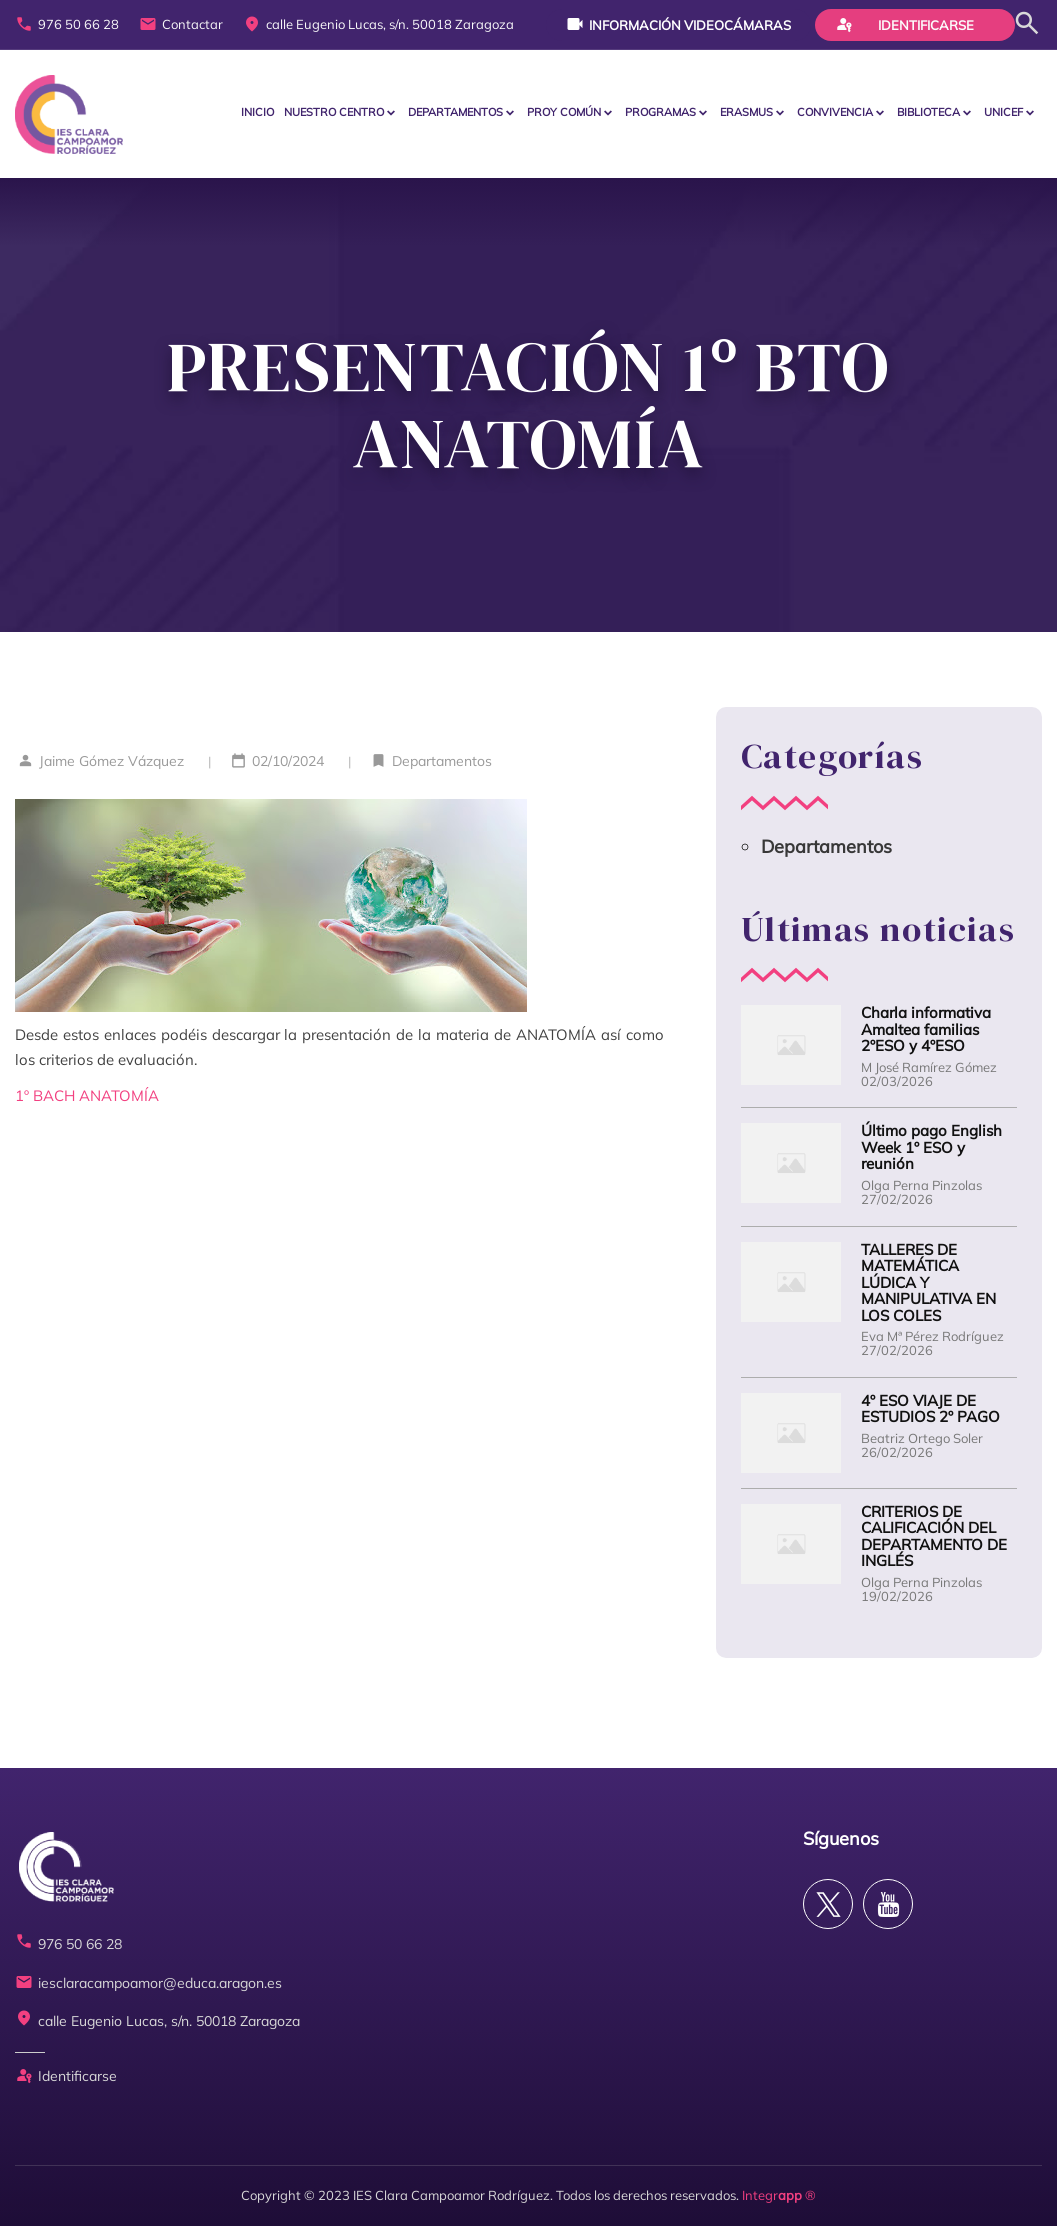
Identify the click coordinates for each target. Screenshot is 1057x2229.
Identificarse (905, 24)
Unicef (1003, 114)
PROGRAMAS (660, 114)
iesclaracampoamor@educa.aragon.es (148, 1986)
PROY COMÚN (564, 114)
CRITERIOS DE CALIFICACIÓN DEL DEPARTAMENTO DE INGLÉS (934, 1540)
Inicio (257, 114)
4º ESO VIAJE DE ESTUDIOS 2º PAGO (930, 1412)
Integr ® (779, 2198)
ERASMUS (746, 114)
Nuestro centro (334, 114)
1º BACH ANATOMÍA (87, 1098)
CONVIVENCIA (835, 114)
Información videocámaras (678, 24)
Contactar (181, 25)
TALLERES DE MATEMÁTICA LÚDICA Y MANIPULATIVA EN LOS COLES (928, 1286)
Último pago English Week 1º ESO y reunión (931, 1151)
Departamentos (455, 114)
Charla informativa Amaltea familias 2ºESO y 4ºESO (926, 1033)
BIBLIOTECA (928, 114)
